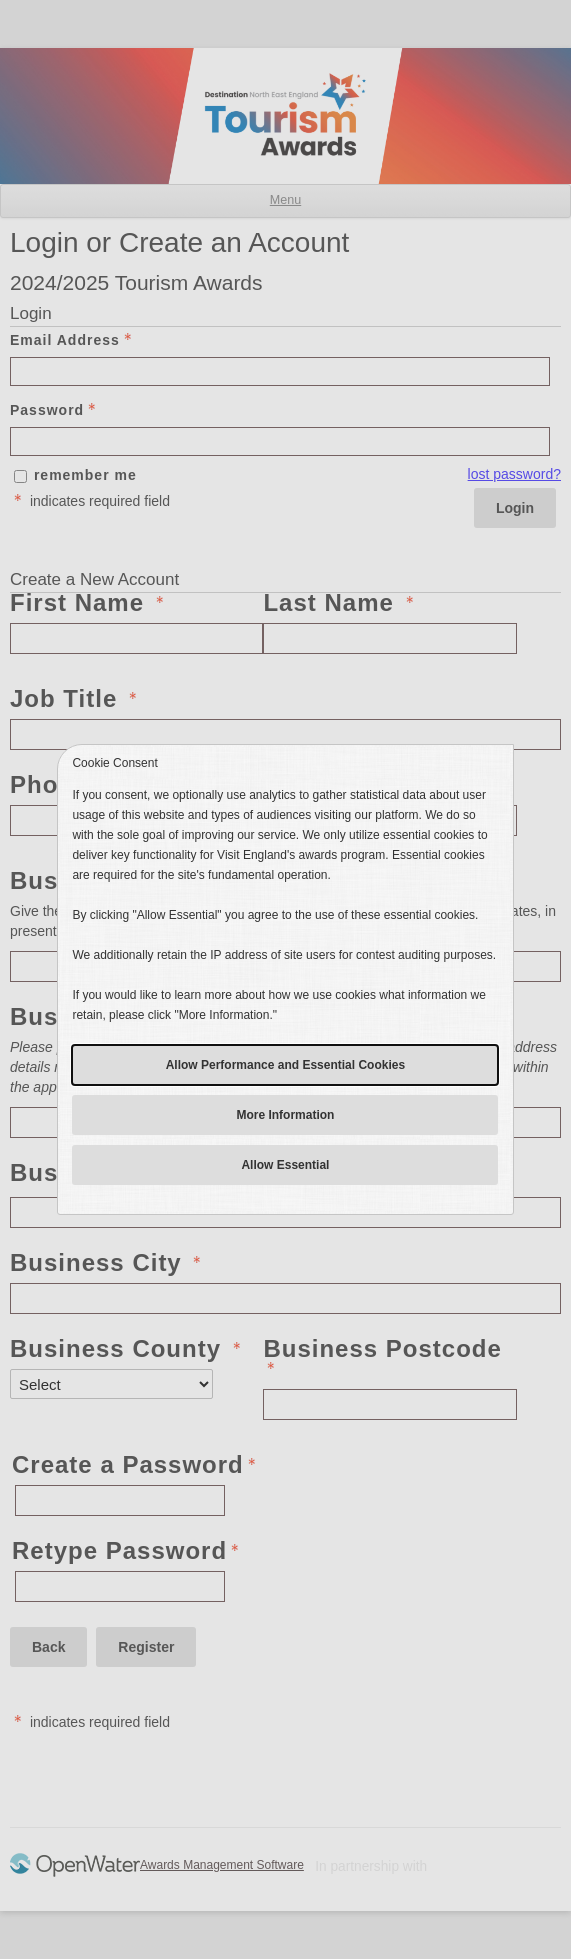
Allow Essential (285, 1165)
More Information (285, 1115)
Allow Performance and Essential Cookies (285, 1065)
